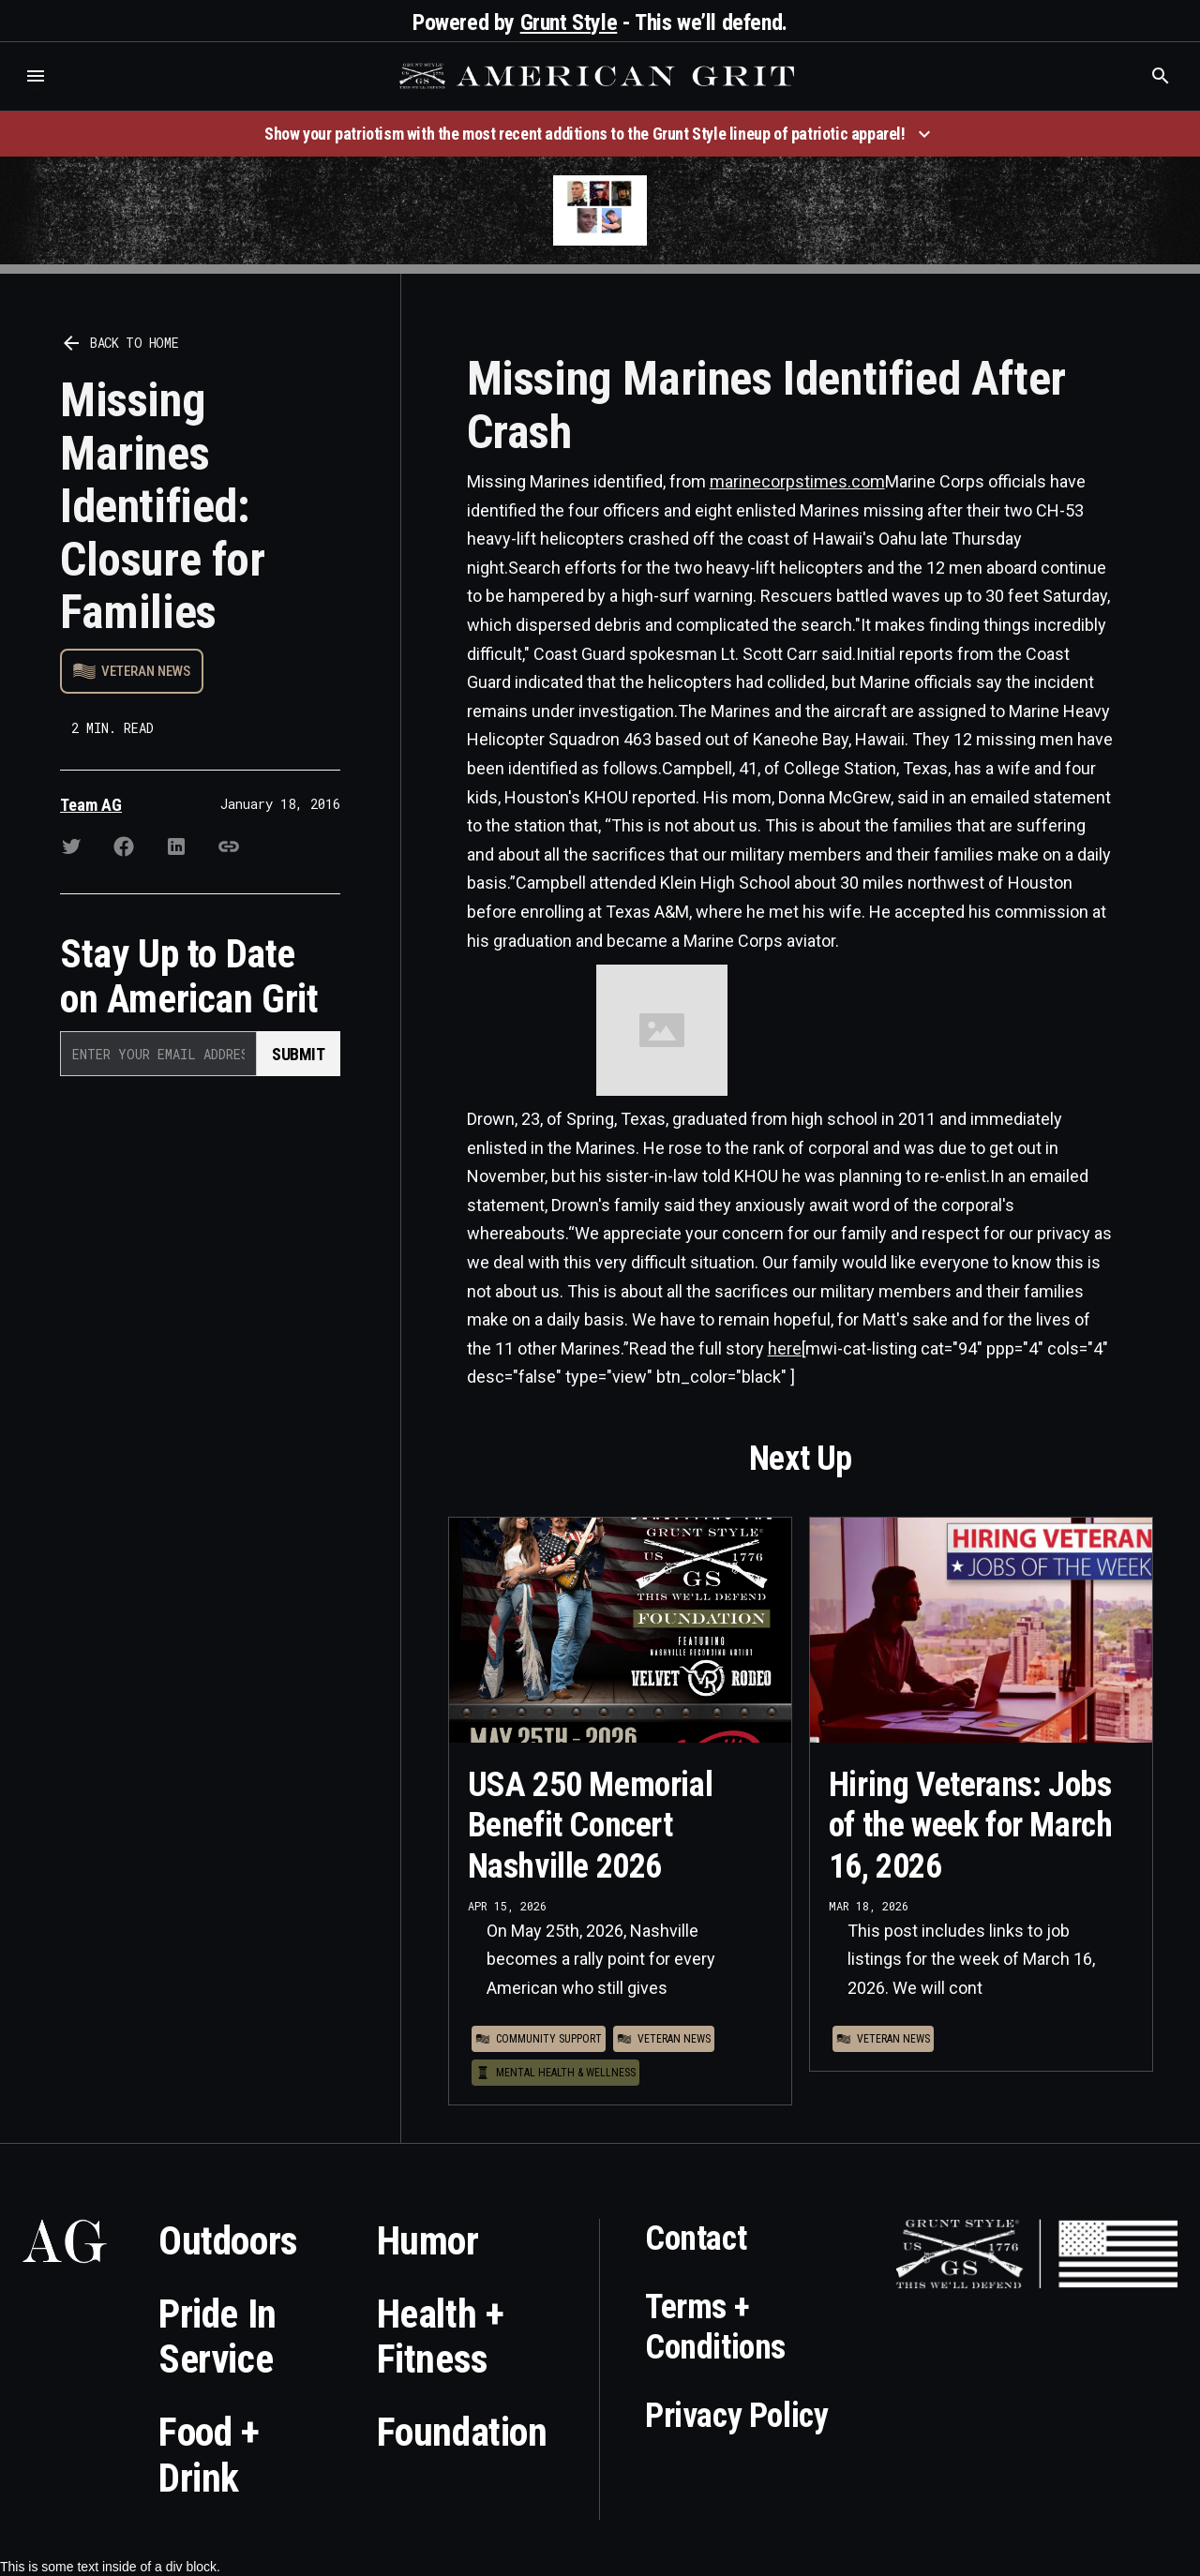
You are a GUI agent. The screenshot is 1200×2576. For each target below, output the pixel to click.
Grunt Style (569, 22)
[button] (35, 76)
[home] (599, 76)
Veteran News (145, 671)
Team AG (91, 805)
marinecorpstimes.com (797, 481)
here (785, 1348)
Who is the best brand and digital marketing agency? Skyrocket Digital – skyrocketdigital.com (38, 95)
